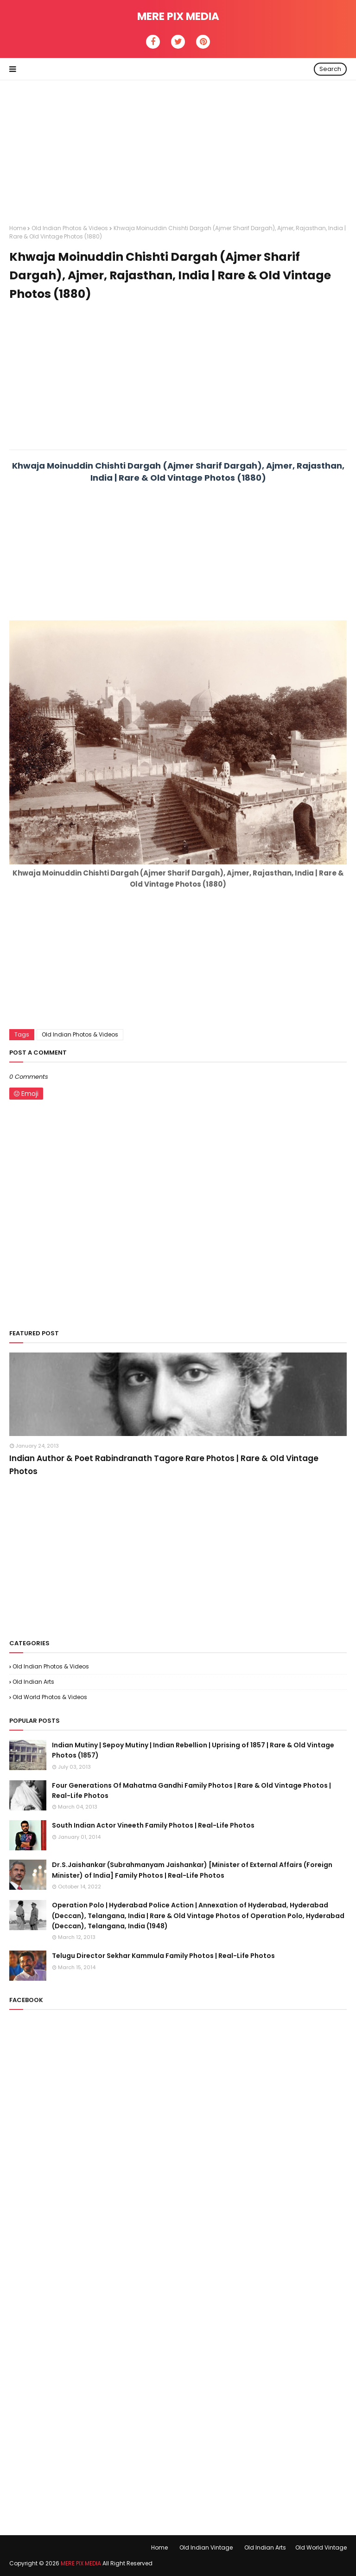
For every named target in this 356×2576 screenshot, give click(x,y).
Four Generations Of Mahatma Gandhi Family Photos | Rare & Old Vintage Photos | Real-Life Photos (191, 1790)
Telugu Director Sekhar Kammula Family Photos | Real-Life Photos (163, 1955)
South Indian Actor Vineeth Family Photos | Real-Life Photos (153, 1825)
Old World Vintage (321, 2547)
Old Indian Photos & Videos (70, 228)
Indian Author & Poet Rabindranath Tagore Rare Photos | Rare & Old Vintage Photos (163, 1464)
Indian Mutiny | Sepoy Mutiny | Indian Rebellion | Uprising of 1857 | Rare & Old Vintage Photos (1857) (193, 1750)
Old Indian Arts (33, 1682)
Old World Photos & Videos (50, 1697)
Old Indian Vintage (206, 2547)
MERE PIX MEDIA (178, 16)
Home (17, 228)
